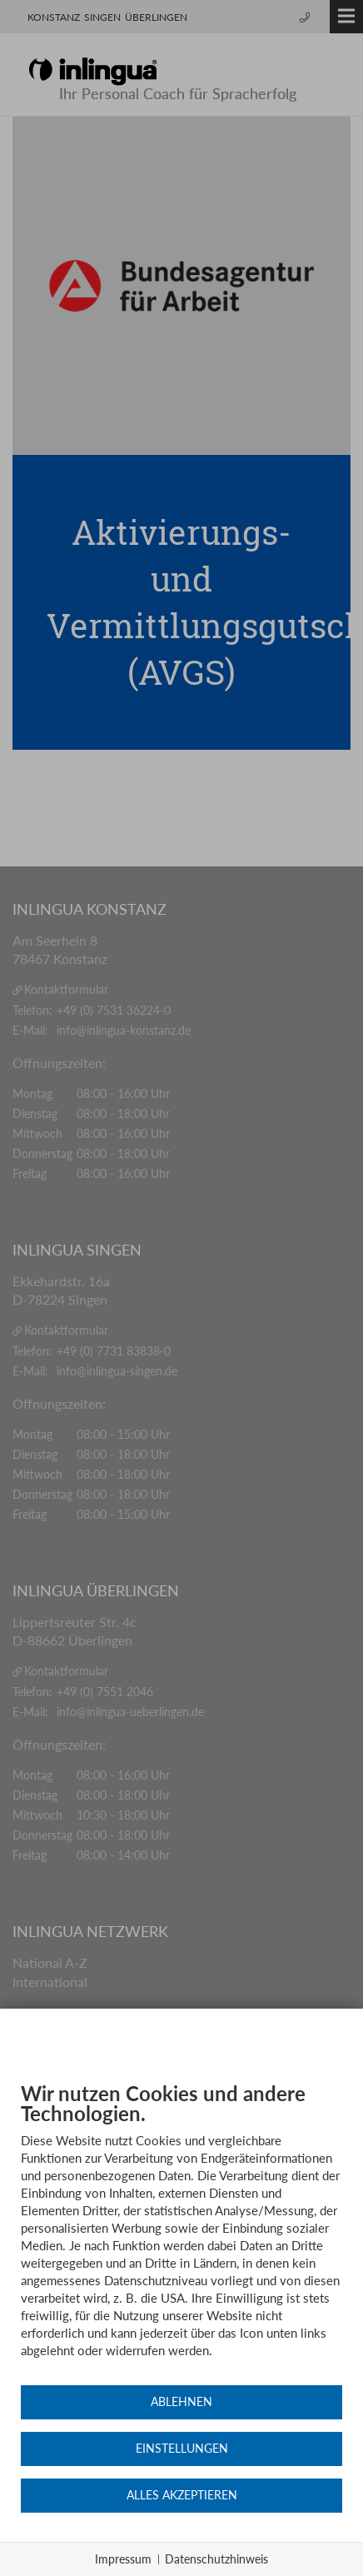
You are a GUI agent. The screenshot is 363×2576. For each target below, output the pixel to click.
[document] (181, 2232)
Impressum (123, 2559)
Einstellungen (182, 2448)
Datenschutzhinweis (216, 2559)
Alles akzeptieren (182, 2495)
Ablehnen (181, 2402)
